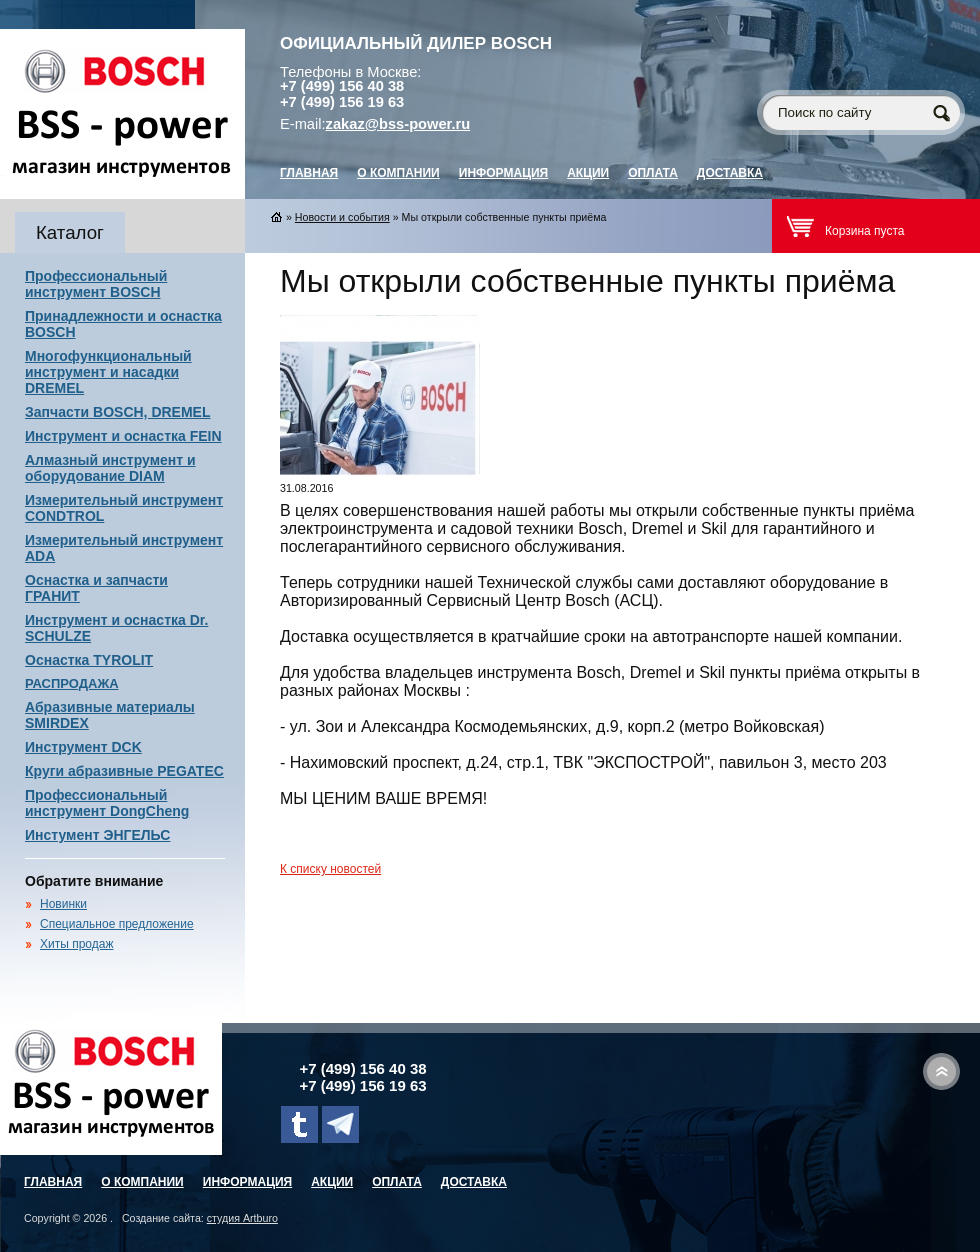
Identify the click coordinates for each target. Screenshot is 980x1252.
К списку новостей (330, 869)
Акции (588, 173)
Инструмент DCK (83, 747)
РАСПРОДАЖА (72, 683)
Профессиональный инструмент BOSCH (96, 284)
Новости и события (342, 217)
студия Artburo (242, 1218)
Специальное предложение (117, 924)
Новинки (63, 904)
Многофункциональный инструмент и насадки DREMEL (108, 372)
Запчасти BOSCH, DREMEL (118, 412)
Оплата (653, 173)
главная (309, 173)
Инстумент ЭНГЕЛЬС (97, 835)
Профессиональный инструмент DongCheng (107, 803)
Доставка (730, 173)
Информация (503, 173)
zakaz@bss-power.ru (398, 124)
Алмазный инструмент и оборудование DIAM (110, 468)
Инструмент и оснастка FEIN (123, 436)
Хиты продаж (76, 944)
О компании (398, 173)
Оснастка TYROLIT (89, 660)
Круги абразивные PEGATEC (124, 771)
